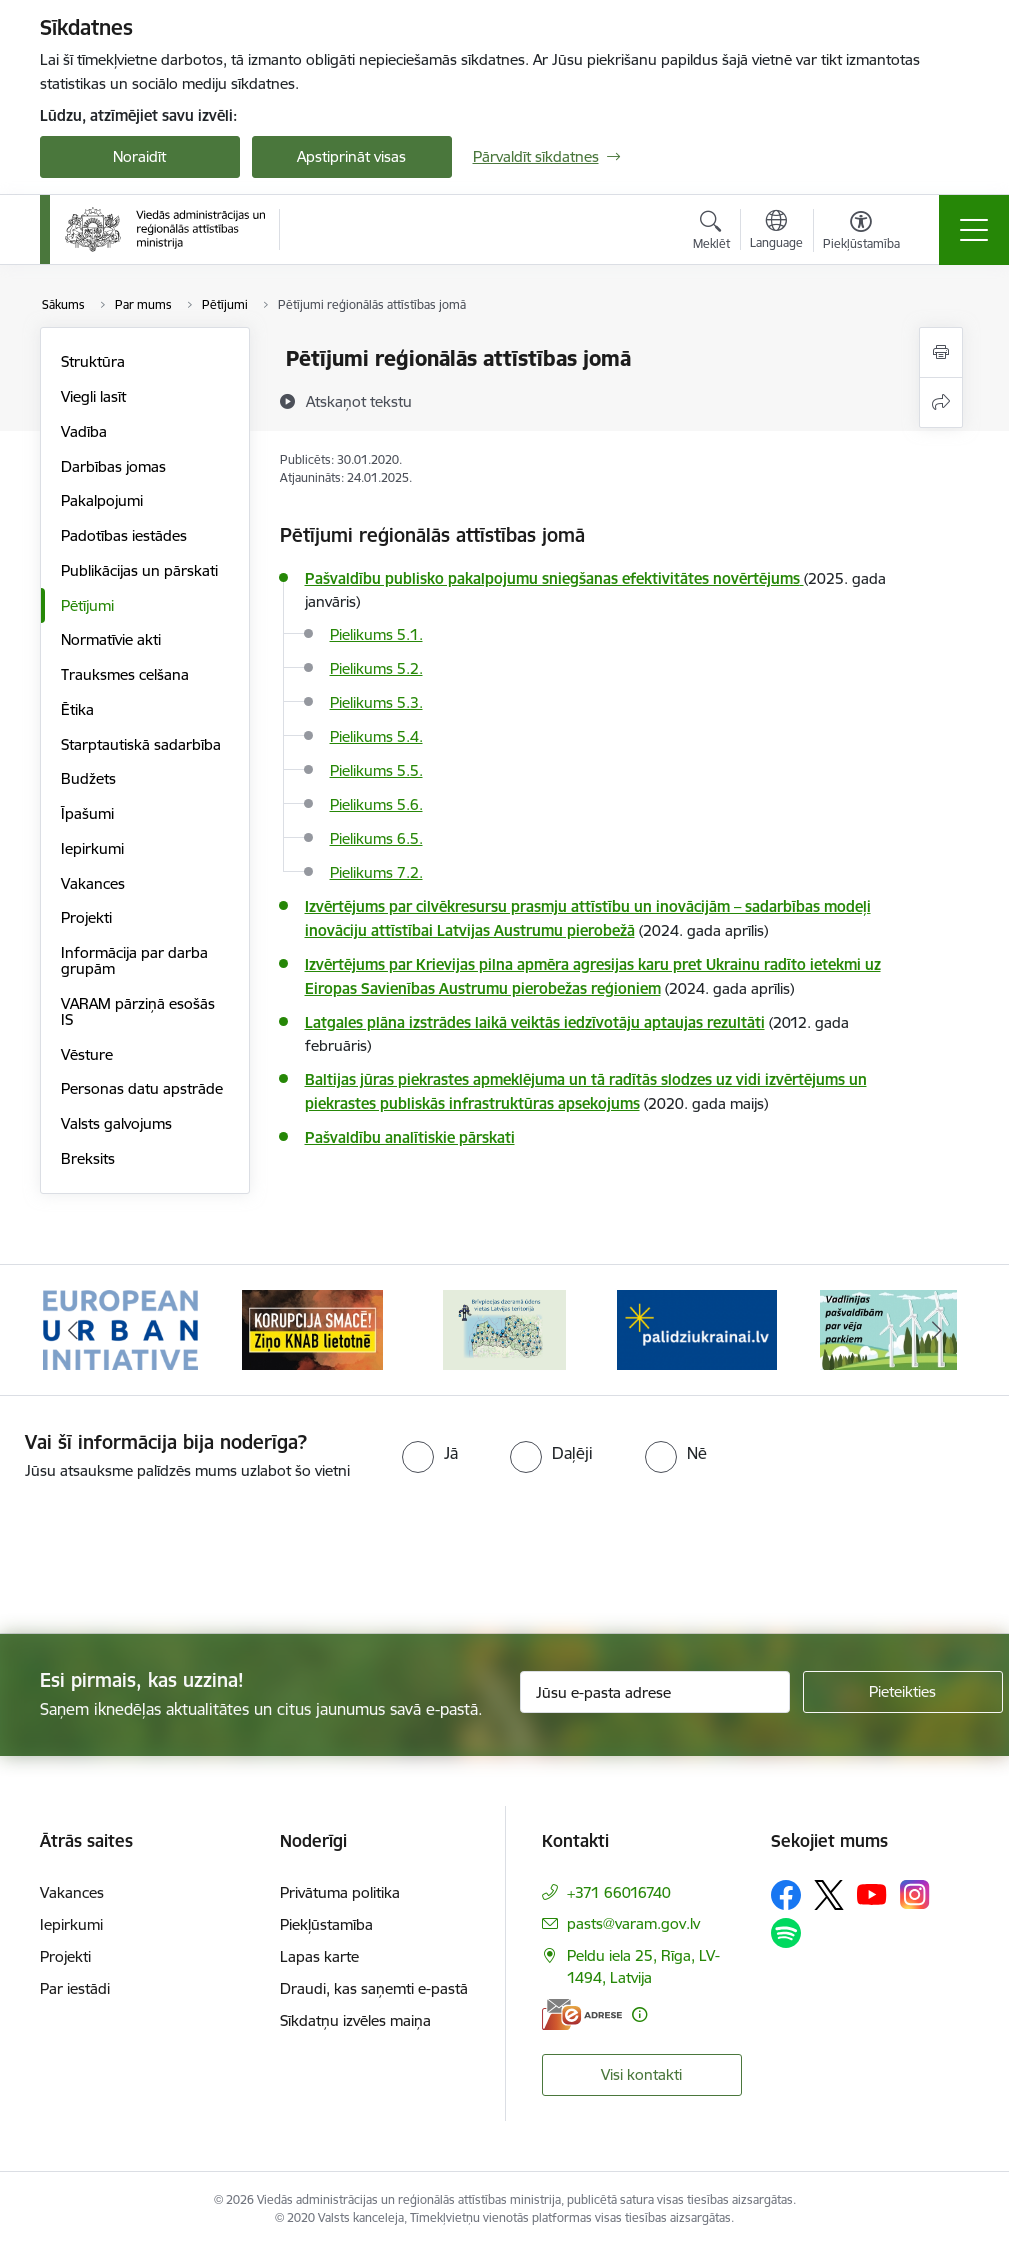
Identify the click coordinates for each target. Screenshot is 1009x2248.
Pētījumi (87, 605)
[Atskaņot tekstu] (359, 401)
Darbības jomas (113, 466)
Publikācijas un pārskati (139, 570)
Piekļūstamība (326, 1924)
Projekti (86, 917)
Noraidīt (139, 156)
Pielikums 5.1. (376, 634)
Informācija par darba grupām (134, 960)
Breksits (88, 1158)
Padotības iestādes (124, 535)
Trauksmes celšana (125, 674)
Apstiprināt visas (351, 156)
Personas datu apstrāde (142, 1088)
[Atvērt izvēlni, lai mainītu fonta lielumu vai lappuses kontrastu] (861, 233)
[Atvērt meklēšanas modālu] (711, 233)
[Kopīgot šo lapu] (941, 402)
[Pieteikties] (903, 1692)
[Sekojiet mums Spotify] (786, 1933)
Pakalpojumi (102, 500)
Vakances (93, 883)
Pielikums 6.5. (376, 838)
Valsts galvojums (116, 1123)
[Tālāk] (937, 1330)
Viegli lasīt (93, 396)
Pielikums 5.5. (376, 770)
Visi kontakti (641, 2074)
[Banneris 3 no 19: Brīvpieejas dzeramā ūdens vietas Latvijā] (504, 1328)
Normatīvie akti (111, 639)
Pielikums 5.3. (376, 702)
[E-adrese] (582, 2014)
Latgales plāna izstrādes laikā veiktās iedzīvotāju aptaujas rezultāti (535, 1022)
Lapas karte (319, 1956)
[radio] (430, 1453)
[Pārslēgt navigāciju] (974, 230)
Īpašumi (87, 813)
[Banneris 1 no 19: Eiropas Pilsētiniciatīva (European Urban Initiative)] (121, 1328)
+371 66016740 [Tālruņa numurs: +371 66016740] (619, 1892)
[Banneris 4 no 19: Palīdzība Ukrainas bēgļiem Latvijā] (697, 1328)
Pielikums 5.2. (376, 668)
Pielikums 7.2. (376, 872)
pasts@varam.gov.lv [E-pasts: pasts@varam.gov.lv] (633, 1923)
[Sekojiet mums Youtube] (872, 1894)
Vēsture (87, 1054)
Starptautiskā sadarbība (141, 744)
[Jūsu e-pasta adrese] (655, 1692)
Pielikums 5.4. (376, 736)
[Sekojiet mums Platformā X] (829, 1895)
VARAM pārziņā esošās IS (138, 1011)
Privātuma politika (340, 1892)
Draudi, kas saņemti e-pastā (374, 1988)
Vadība (84, 431)
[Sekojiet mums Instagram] (915, 1894)
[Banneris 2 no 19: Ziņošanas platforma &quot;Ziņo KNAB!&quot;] (313, 1328)
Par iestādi (75, 1988)
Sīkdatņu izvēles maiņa (355, 2020)
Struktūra (93, 361)
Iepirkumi (92, 848)
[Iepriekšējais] (73, 1330)
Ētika (77, 709)
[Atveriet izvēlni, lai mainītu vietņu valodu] (776, 232)
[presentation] (167, 1559)
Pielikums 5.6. (376, 804)
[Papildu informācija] (639, 2014)
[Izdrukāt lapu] (941, 352)
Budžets (88, 778)
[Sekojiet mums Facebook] (786, 1895)
